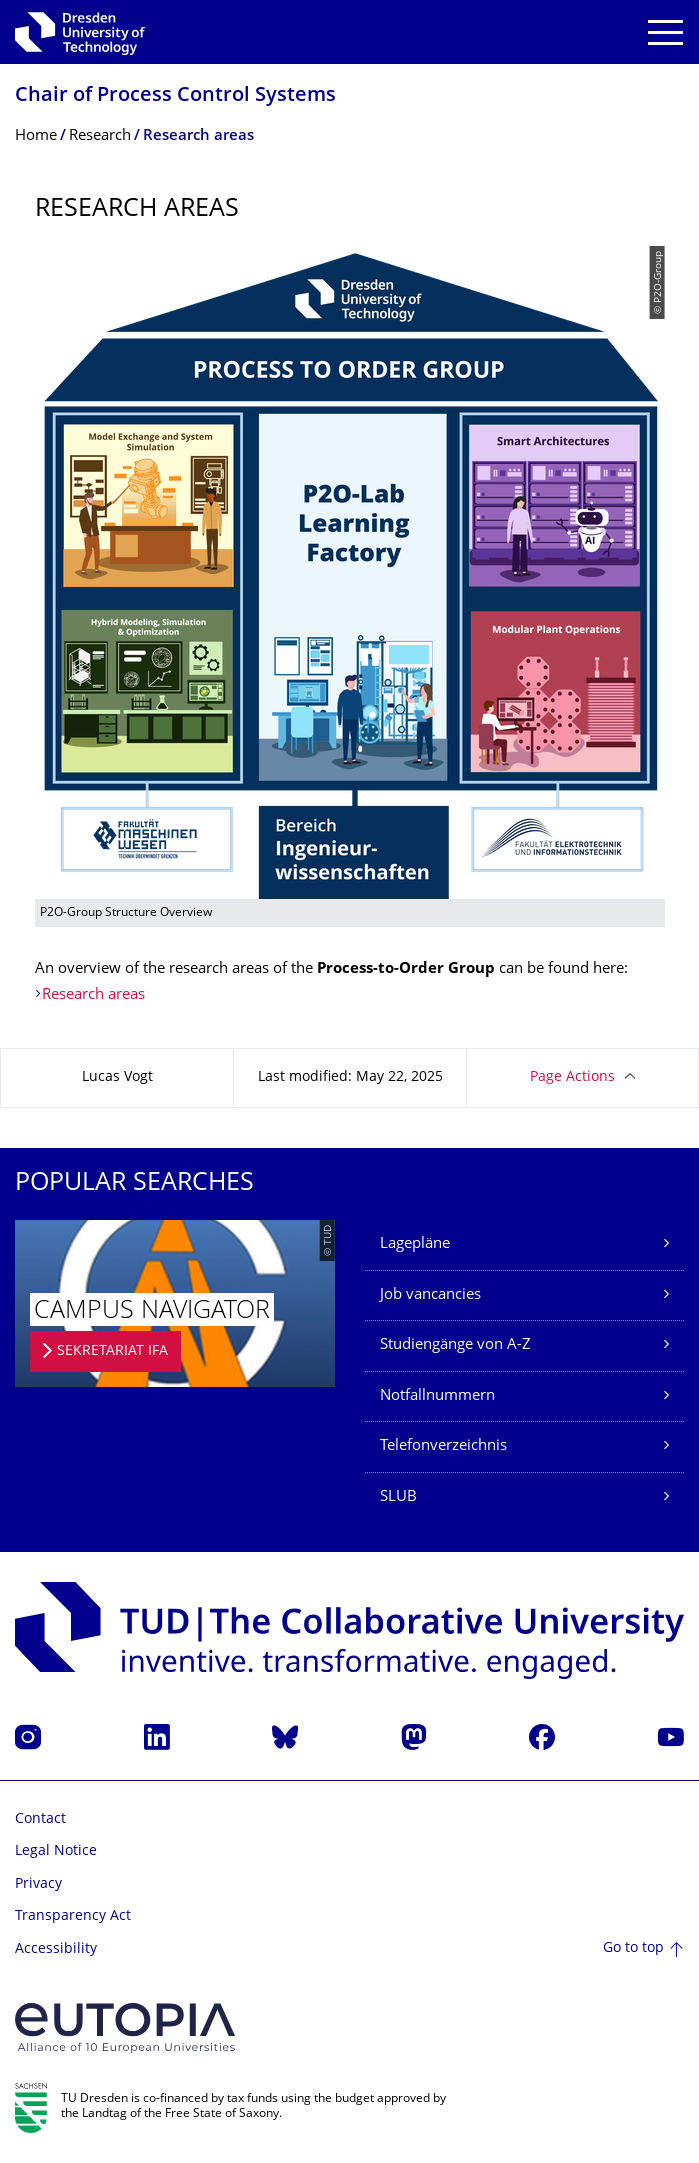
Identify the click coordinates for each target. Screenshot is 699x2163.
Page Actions (572, 1077)
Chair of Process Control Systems (175, 96)
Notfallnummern (437, 1396)
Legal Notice (56, 1851)
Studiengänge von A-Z (455, 1345)
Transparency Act (73, 1916)
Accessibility (56, 1949)
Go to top (633, 1948)
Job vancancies (430, 1295)
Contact (40, 1819)
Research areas (93, 995)
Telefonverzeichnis (443, 1446)
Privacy (38, 1884)
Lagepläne (415, 1244)
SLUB (398, 1497)
